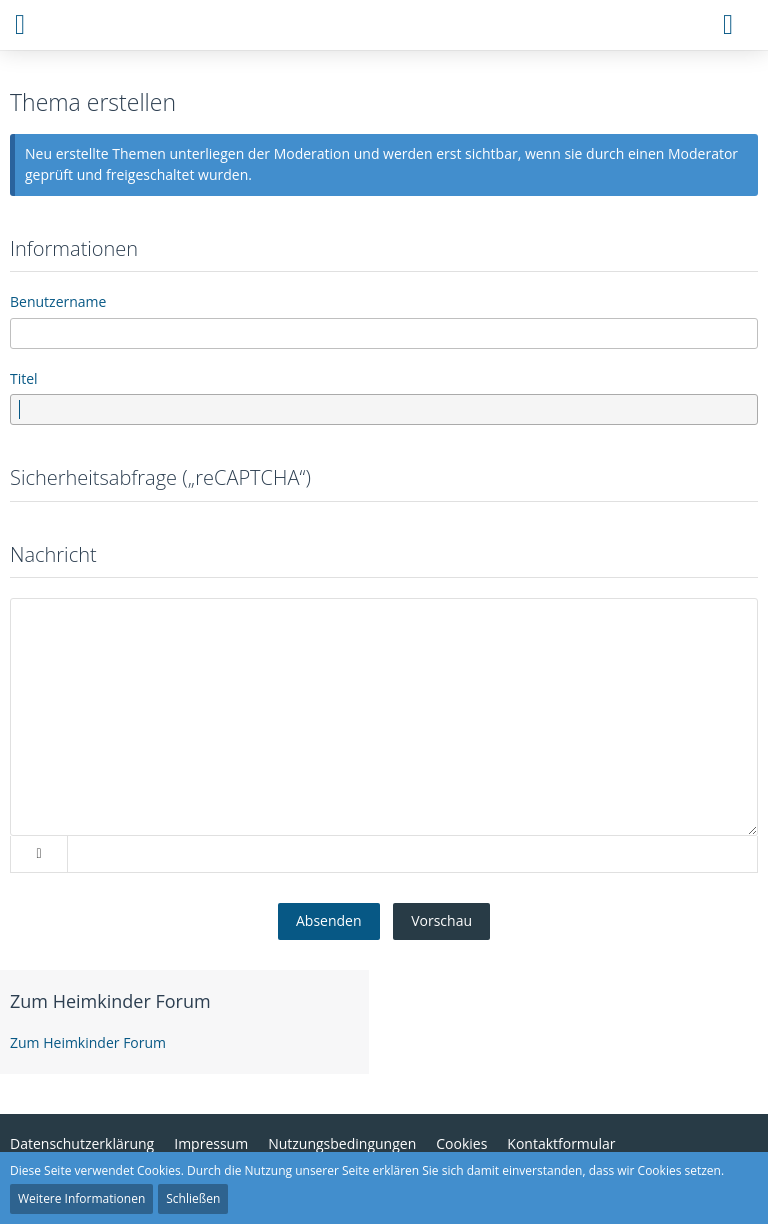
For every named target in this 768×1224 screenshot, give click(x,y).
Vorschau (441, 920)
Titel (24, 378)
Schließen (193, 1198)
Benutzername (58, 301)
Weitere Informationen (81, 1198)
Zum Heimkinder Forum (110, 1001)
